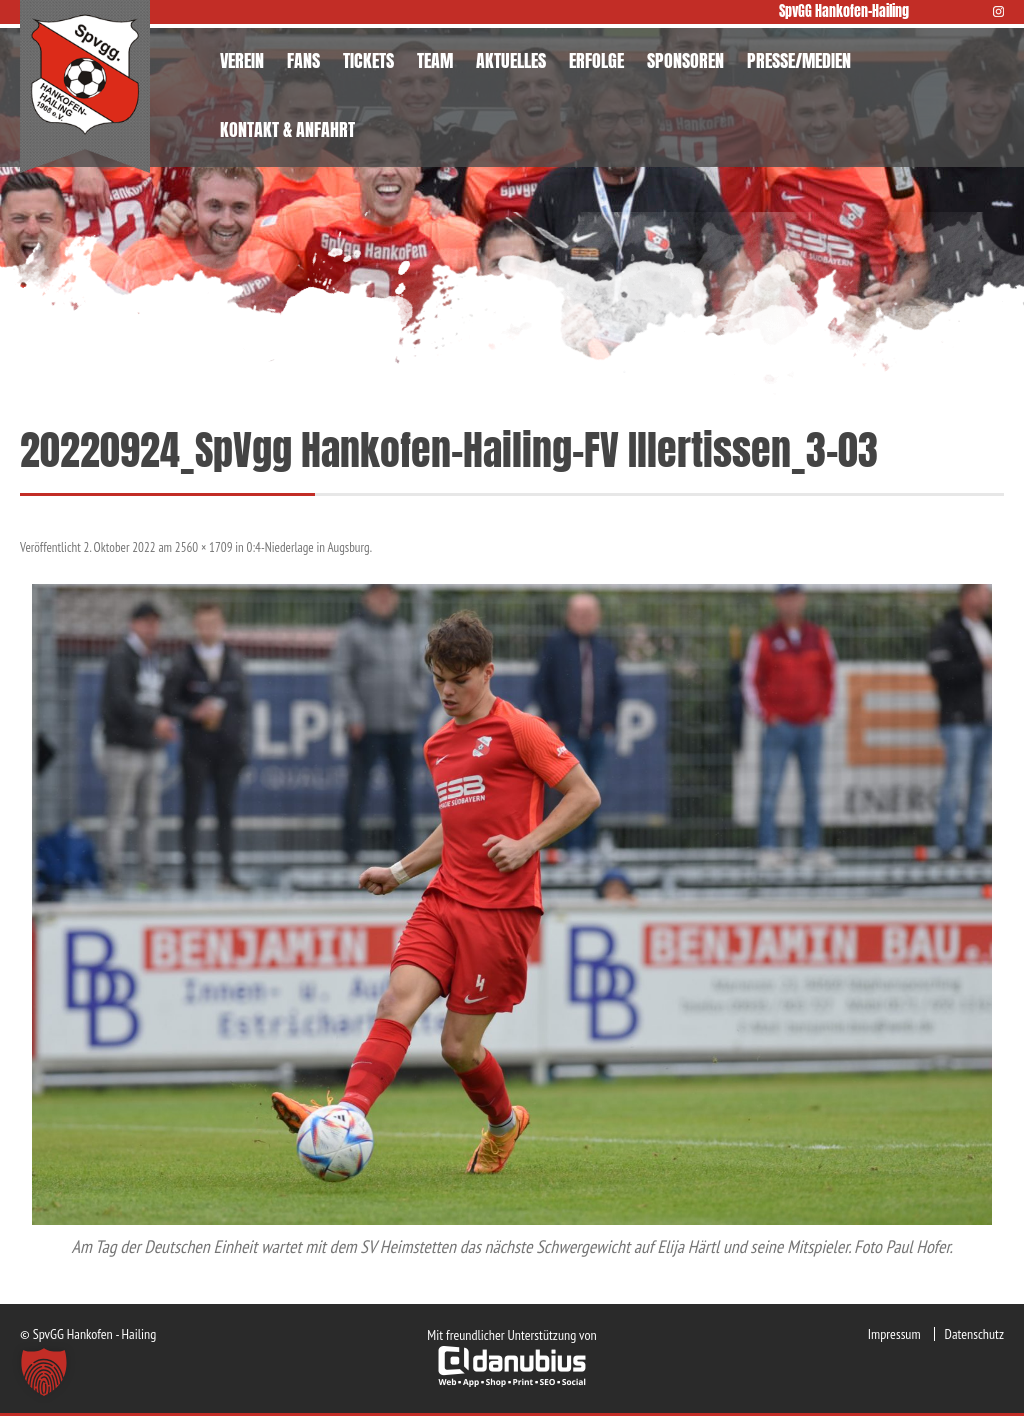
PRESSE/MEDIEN (799, 60)
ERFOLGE (596, 60)
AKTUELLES (511, 60)
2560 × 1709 (204, 547)
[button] (44, 1372)
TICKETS (368, 60)
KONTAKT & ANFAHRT (287, 129)
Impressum (894, 1334)
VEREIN (242, 60)
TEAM (435, 60)
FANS (303, 60)
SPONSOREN (685, 60)
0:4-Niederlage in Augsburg (308, 547)
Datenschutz (974, 1334)
